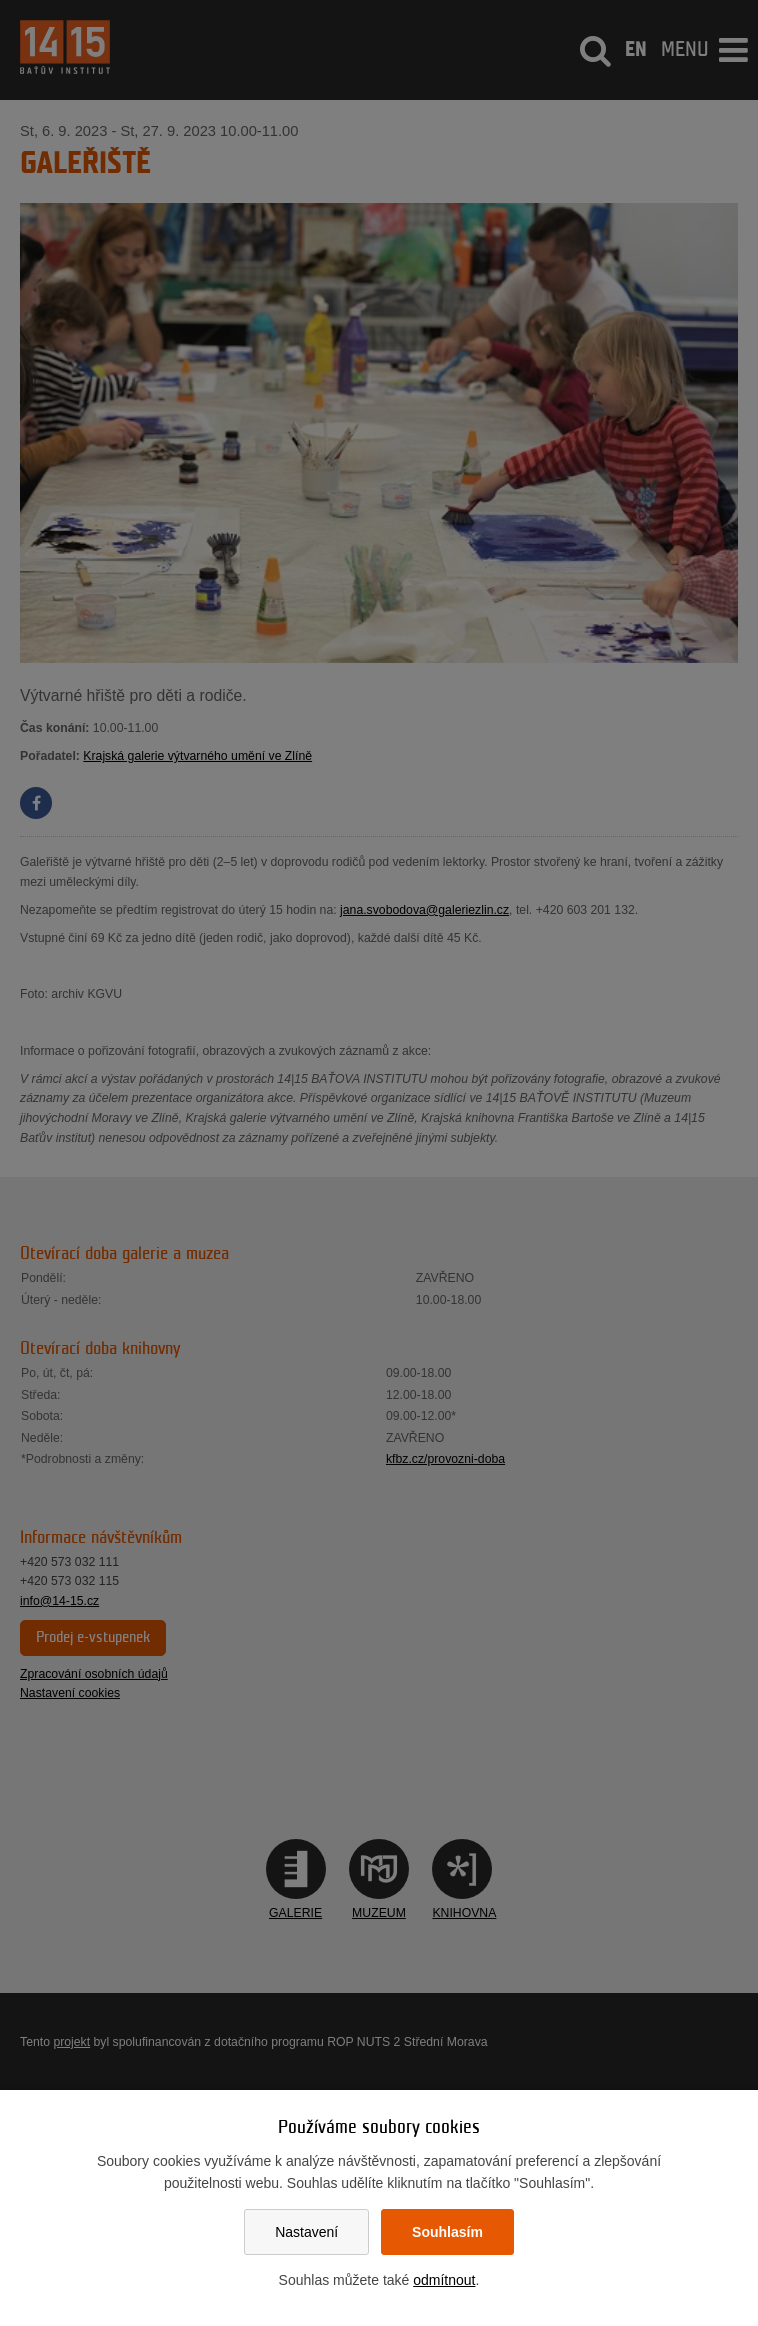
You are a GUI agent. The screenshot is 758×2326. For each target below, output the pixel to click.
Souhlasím (447, 2232)
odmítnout (444, 2280)
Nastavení (306, 2232)
